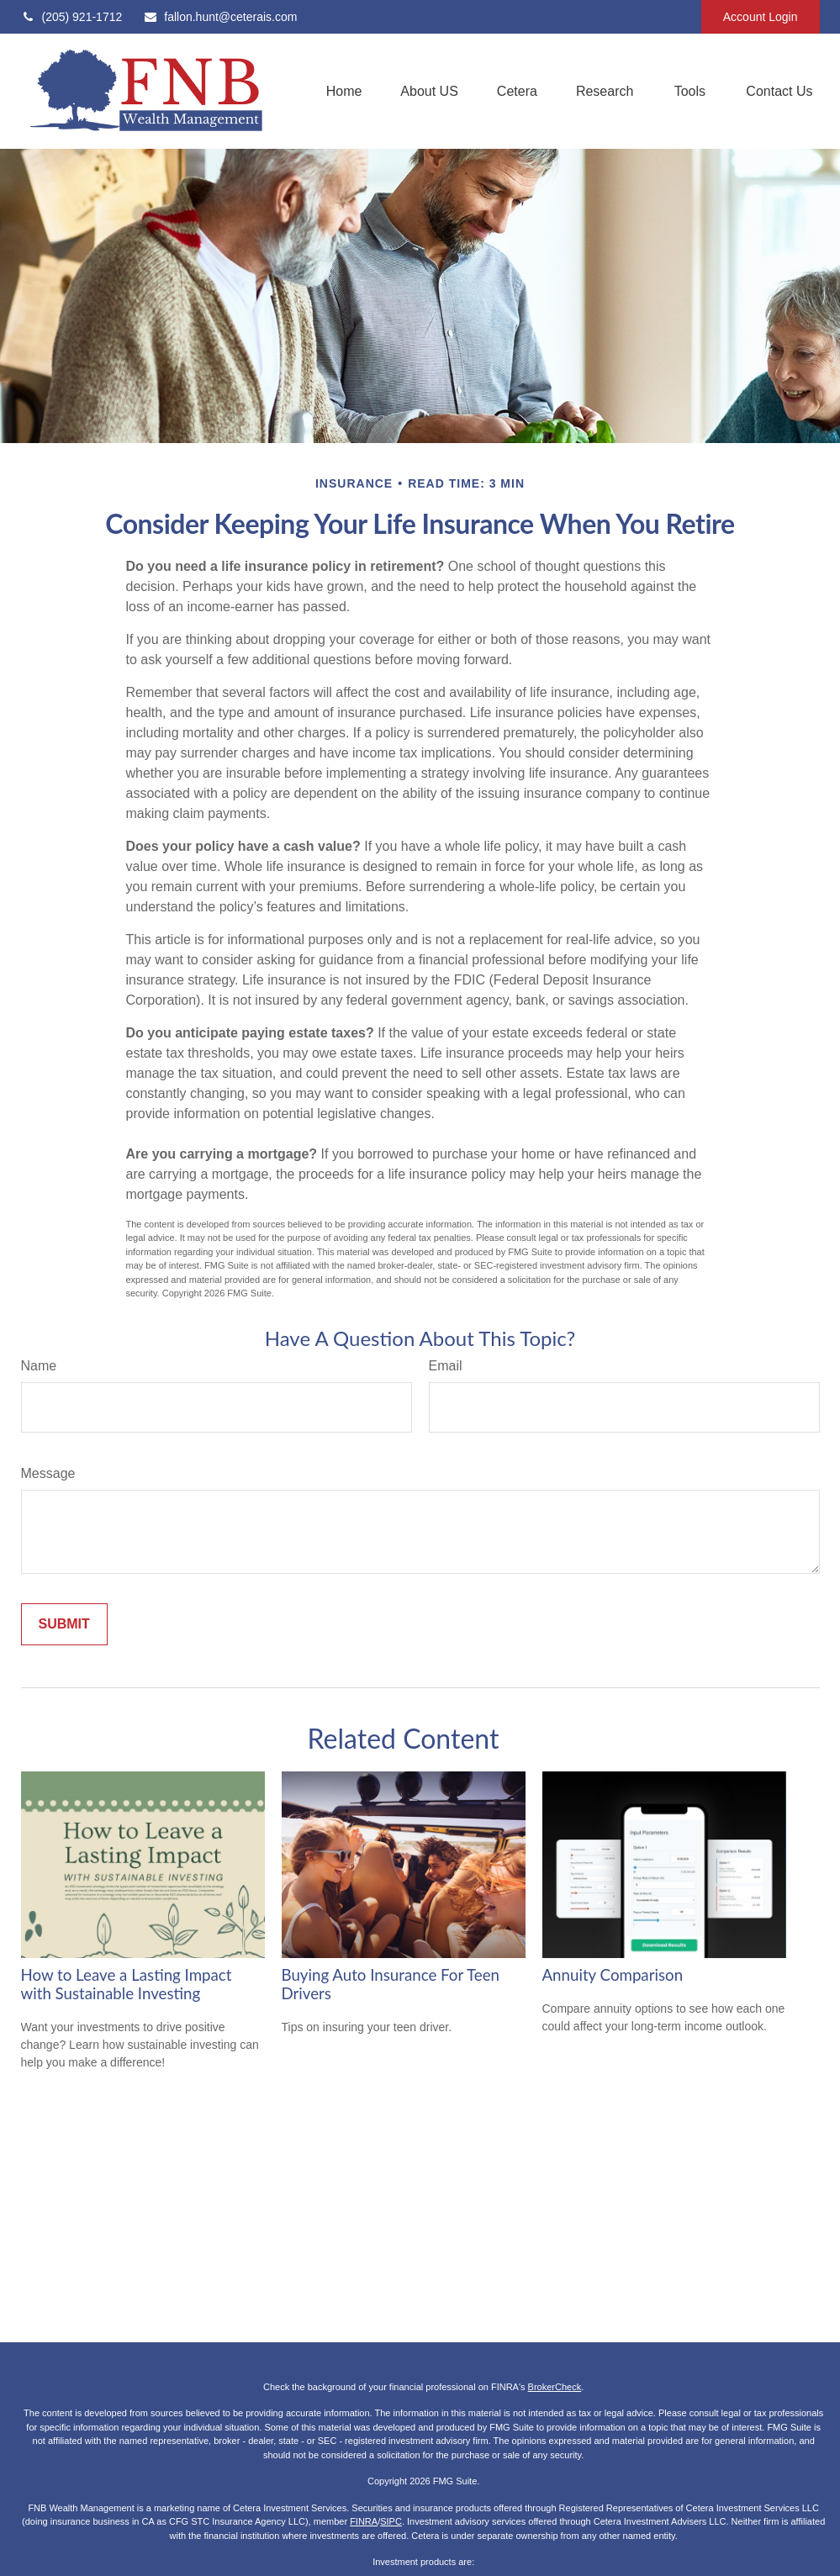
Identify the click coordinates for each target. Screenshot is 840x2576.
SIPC (391, 2521)
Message (48, 1473)
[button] (344, 91)
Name (39, 1366)
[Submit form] (64, 1624)
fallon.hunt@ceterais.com (220, 17)
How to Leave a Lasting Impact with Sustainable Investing (126, 1984)
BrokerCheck (555, 2387)
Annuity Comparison (613, 1975)
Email (445, 1366)
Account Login (760, 17)
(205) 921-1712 (72, 17)
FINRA (364, 2521)
